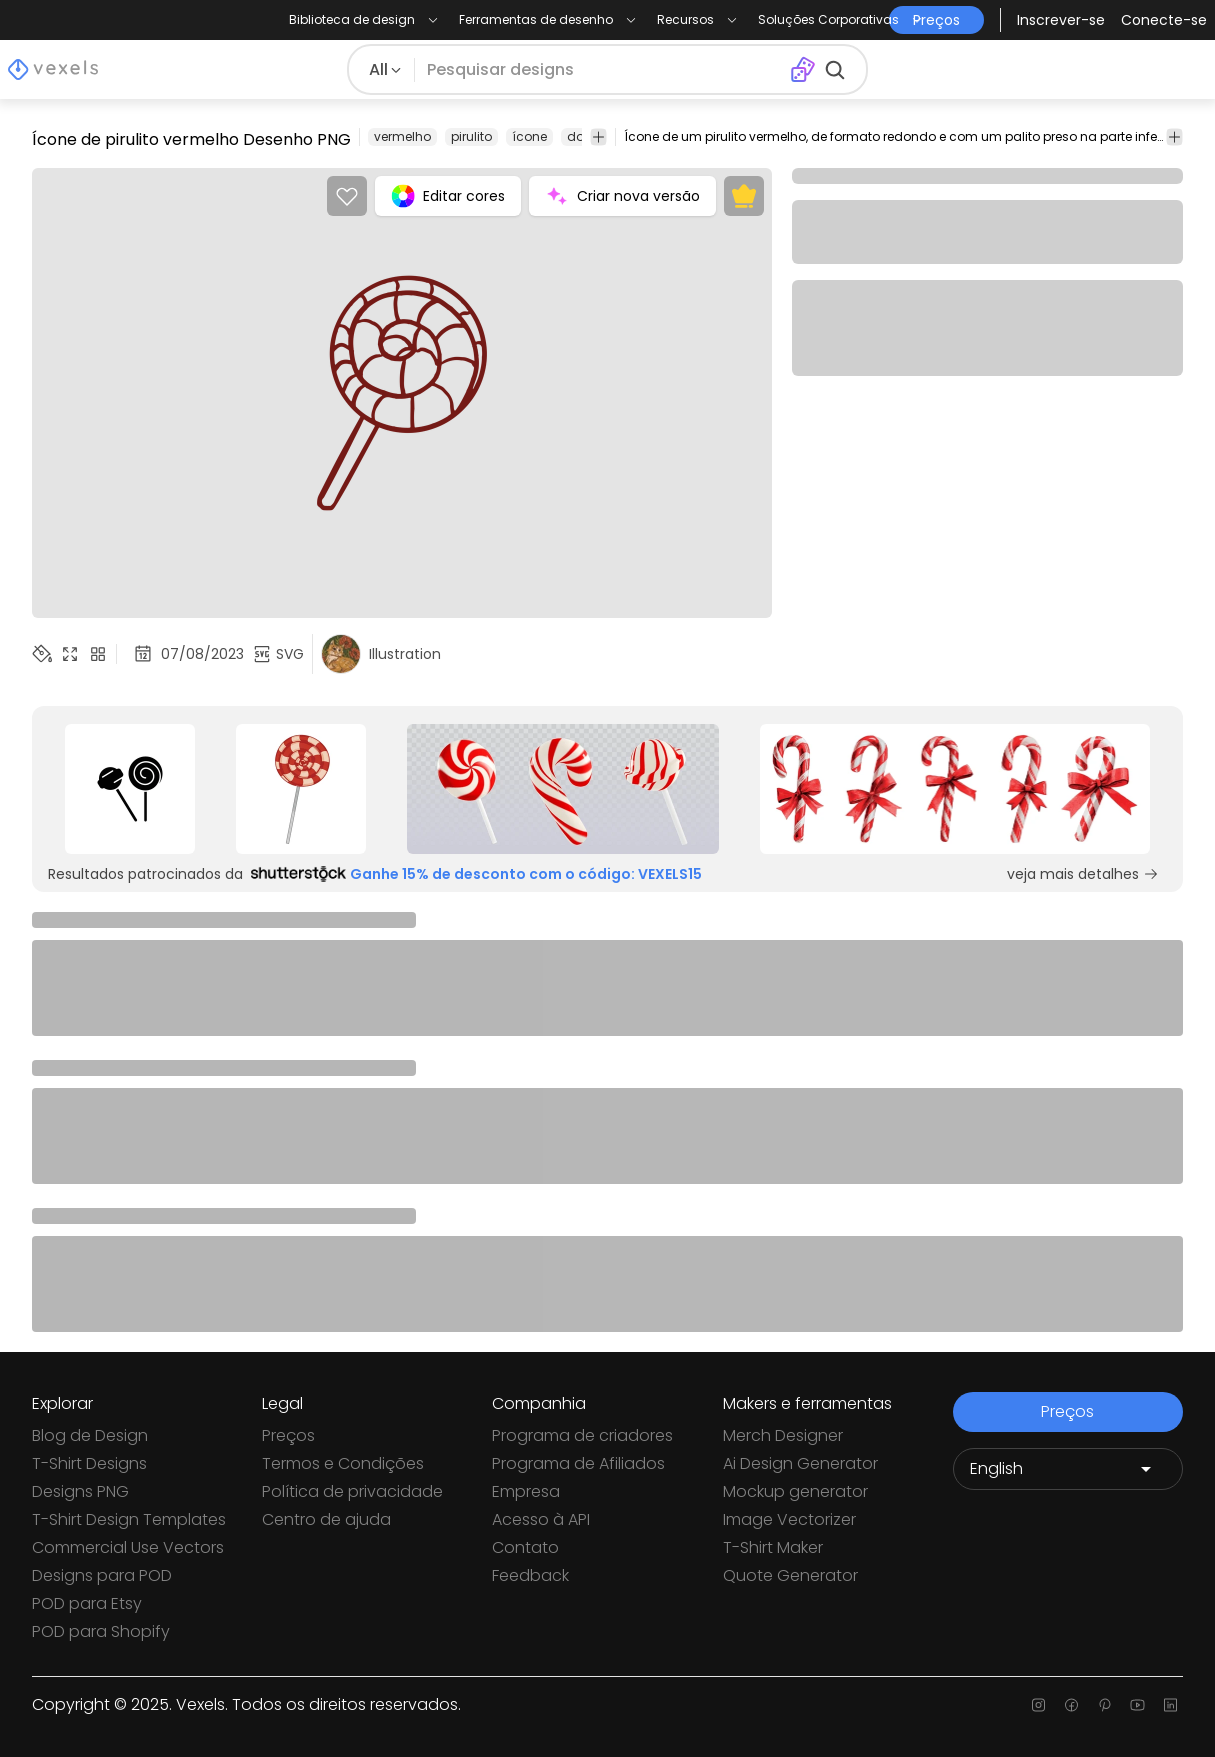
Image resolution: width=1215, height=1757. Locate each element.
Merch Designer (783, 1435)
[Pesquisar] (602, 70)
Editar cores (448, 196)
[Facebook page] (1071, 1705)
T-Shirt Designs (89, 1463)
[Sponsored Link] (129, 789)
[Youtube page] (1137, 1705)
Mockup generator (795, 1491)
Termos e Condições (343, 1463)
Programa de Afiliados (578, 1463)
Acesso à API (541, 1519)
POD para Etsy (87, 1603)
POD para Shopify (101, 1631)
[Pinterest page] (1104, 1705)
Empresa (526, 1491)
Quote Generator (790, 1575)
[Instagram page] (1038, 1705)
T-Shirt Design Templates (129, 1519)
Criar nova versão (622, 196)
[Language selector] (1068, 1469)
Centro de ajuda (326, 1519)
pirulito (471, 136)
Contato (525, 1547)
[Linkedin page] (1170, 1705)
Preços (288, 1435)
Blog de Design (90, 1435)
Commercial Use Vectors (128, 1547)
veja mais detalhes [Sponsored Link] (1083, 874)
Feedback (530, 1575)
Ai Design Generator (800, 1463)
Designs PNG (80, 1491)
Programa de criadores (582, 1435)
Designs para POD (102, 1575)
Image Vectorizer (789, 1519)
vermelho (402, 136)
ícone (529, 136)
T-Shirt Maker (773, 1547)
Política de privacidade (352, 1491)
